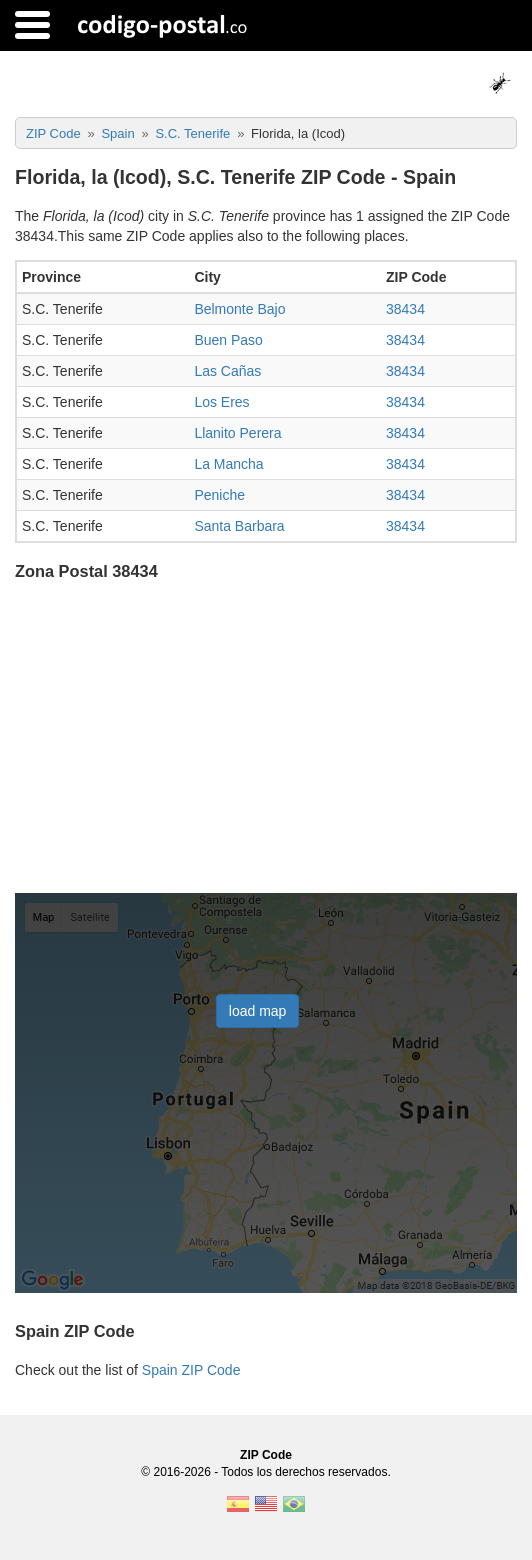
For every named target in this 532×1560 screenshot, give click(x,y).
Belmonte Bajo (239, 309)
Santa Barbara (239, 526)
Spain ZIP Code (191, 1370)
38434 (405, 309)
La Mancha (228, 464)
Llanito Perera (237, 433)
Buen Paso (228, 340)
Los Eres (221, 402)
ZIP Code (266, 1455)
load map (258, 1011)
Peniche (219, 495)
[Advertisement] (266, 739)
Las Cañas (227, 371)
